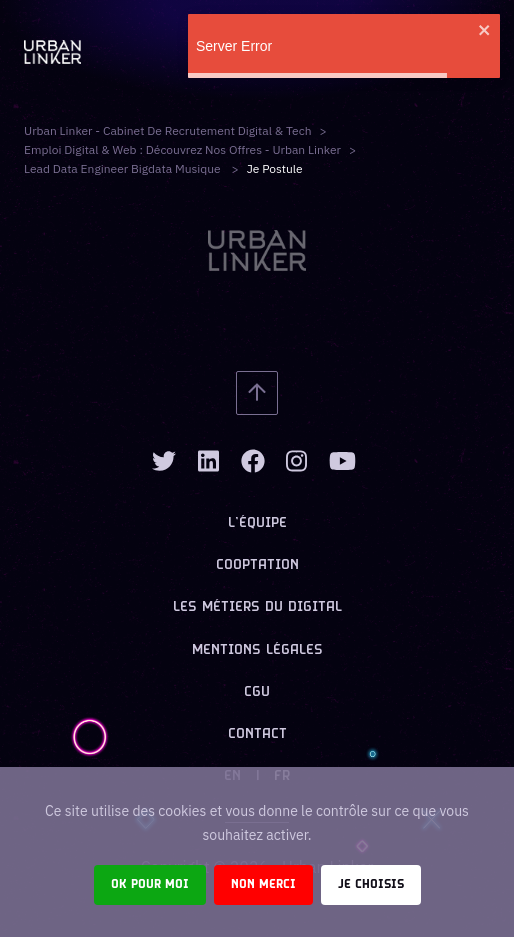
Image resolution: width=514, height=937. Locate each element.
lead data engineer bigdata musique (124, 168)
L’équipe (257, 523)
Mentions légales (257, 650)
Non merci (263, 884)
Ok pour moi (150, 884)
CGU (257, 692)
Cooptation (257, 565)
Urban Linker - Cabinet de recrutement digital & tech (168, 130)
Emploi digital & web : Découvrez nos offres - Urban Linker (182, 149)
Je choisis (371, 884)
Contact (257, 734)
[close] (485, 30)
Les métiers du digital (257, 607)
